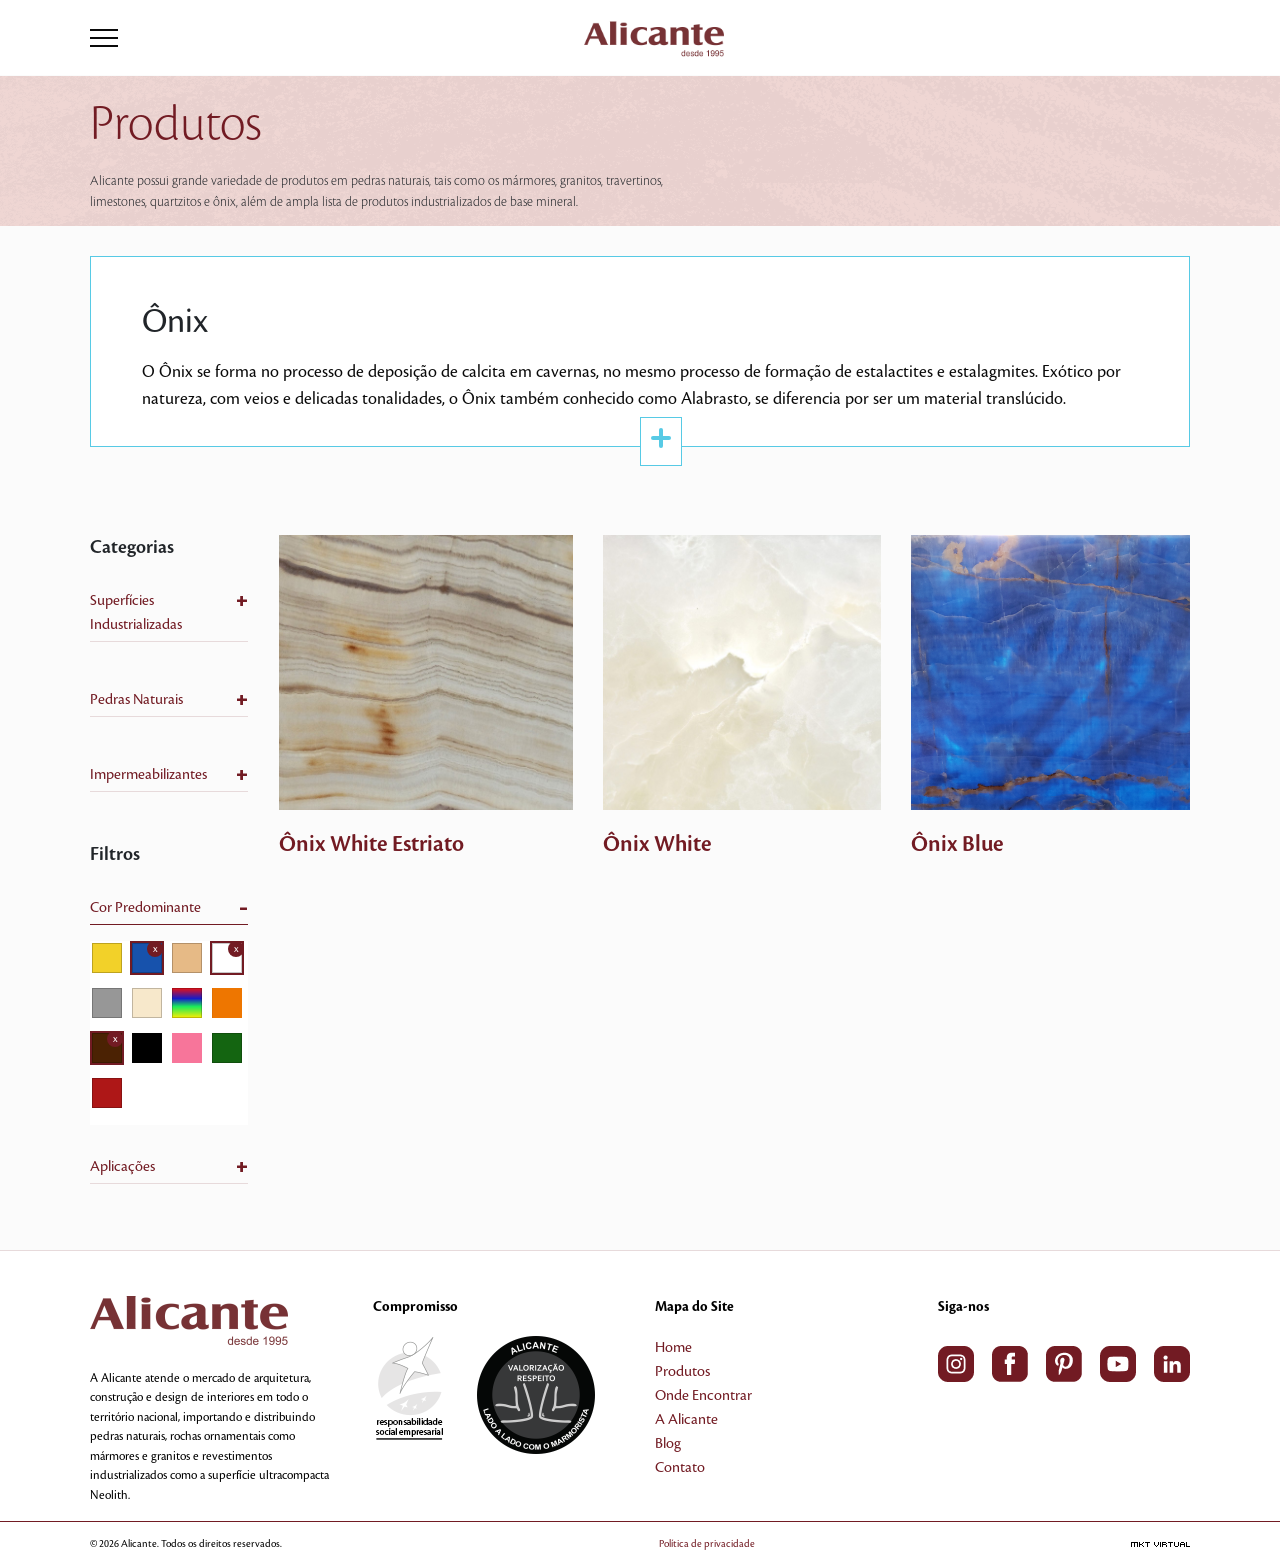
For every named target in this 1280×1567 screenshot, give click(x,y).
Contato (680, 1468)
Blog (668, 1444)
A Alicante (686, 1420)
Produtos (682, 1372)
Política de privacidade (707, 1543)
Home (673, 1348)
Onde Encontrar (703, 1396)
